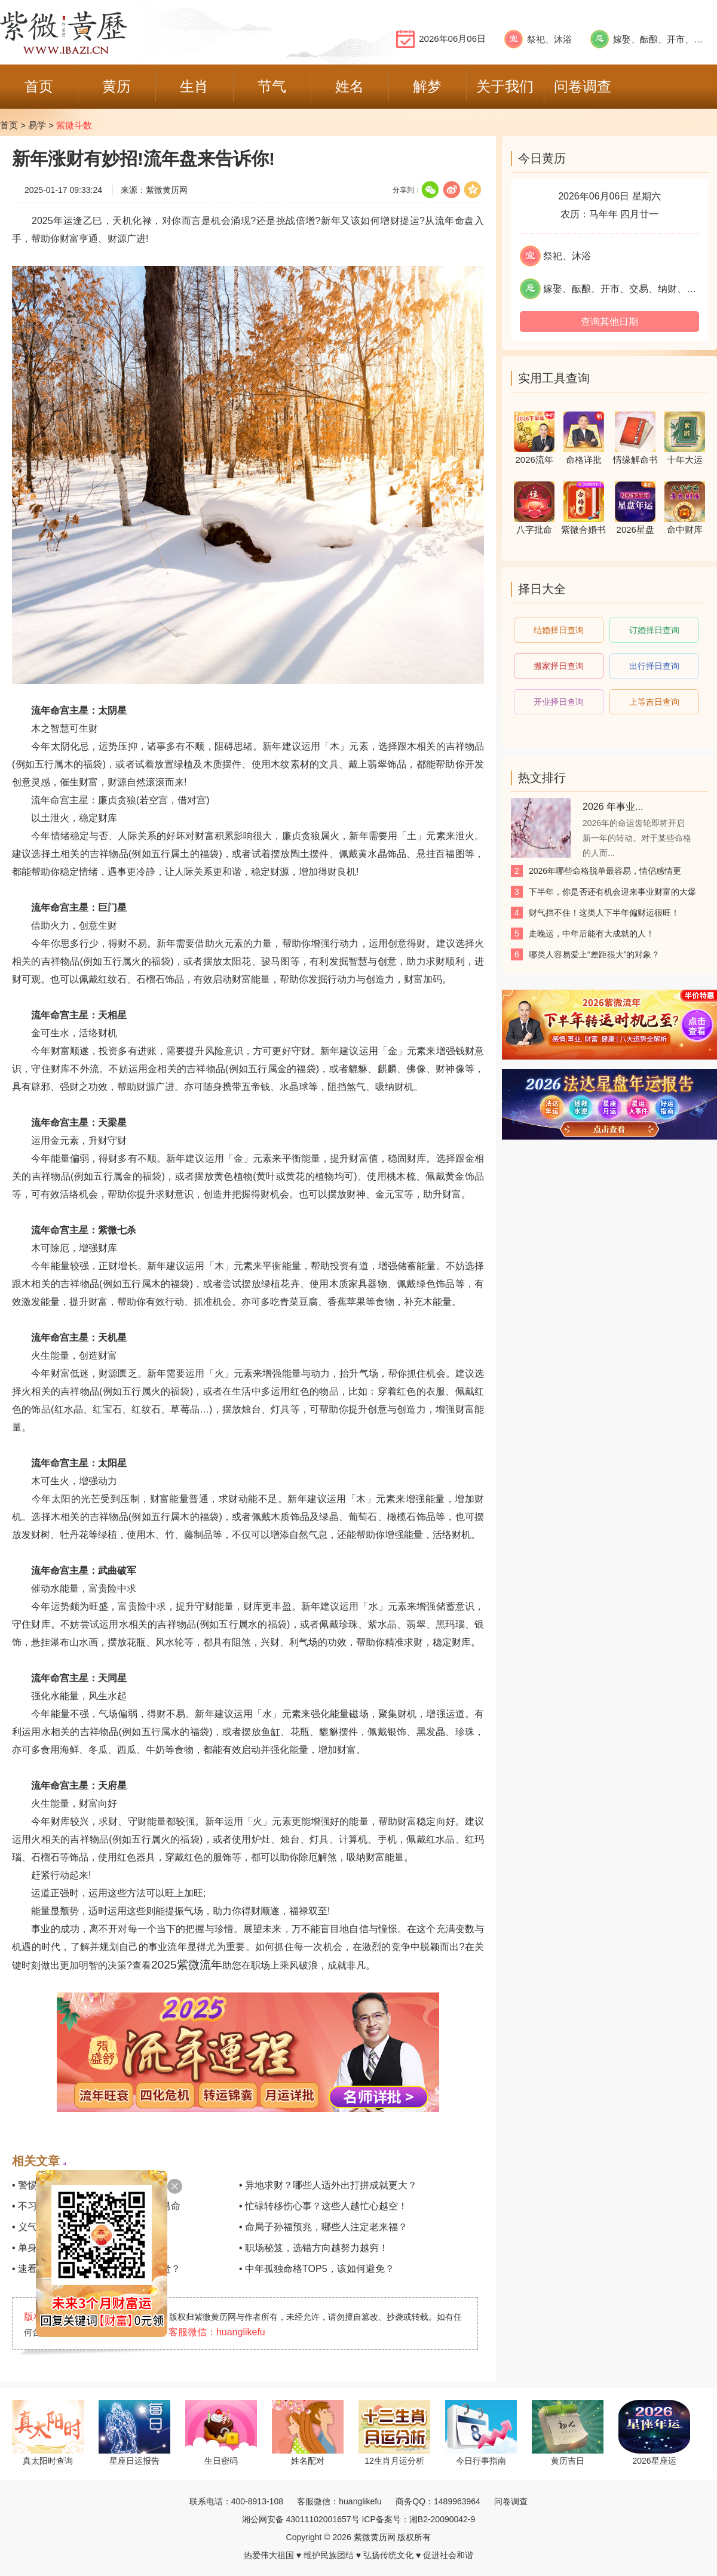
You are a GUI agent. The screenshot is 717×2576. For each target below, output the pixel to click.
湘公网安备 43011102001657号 (301, 2519)
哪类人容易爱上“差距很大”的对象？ (594, 954)
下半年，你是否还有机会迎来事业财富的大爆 (612, 891)
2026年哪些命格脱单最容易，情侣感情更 (605, 871)
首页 (9, 125)
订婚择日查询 (654, 630)
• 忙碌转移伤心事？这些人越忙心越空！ (323, 2206)
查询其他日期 (609, 322)
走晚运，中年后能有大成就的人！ (591, 933)
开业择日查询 (559, 702)
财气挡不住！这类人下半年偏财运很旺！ (604, 912)
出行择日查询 (654, 666)
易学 (37, 125)
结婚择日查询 (559, 630)
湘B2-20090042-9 (442, 2519)
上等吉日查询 (654, 702)
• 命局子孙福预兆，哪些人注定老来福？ (323, 2227)
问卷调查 (511, 2501)
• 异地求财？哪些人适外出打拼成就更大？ (328, 2185)
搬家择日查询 (559, 666)
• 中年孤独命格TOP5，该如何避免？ (316, 2269)
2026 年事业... (613, 807)
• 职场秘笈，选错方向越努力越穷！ (313, 2248)
